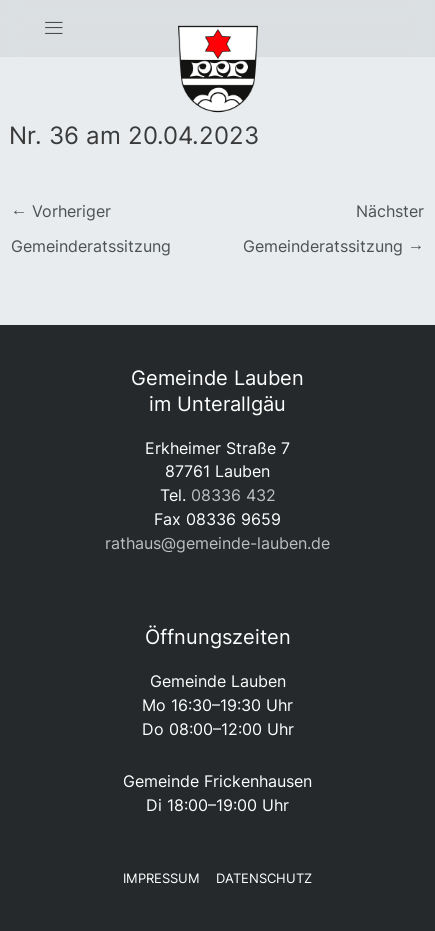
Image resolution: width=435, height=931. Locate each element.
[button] (54, 29)
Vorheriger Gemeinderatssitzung (91, 216)
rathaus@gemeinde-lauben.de (217, 543)
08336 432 (233, 495)
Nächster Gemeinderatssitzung (333, 216)
